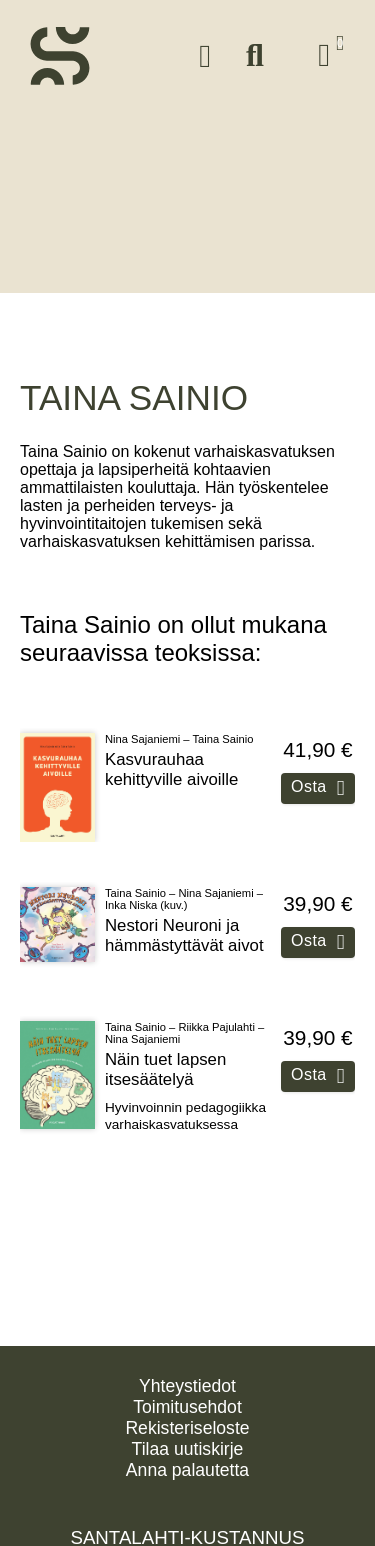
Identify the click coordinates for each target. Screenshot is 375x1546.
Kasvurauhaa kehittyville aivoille (171, 759)
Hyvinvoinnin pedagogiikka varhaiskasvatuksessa (185, 1105)
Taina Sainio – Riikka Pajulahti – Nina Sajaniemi (184, 1023)
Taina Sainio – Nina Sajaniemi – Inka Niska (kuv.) (184, 888)
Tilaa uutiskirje (188, 1449)
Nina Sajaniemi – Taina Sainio (179, 729)
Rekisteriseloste (187, 1428)
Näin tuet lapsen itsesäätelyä (165, 1059)
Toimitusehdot (187, 1407)
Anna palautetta (187, 1470)
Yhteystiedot (187, 1386)
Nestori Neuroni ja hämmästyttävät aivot (184, 924)
